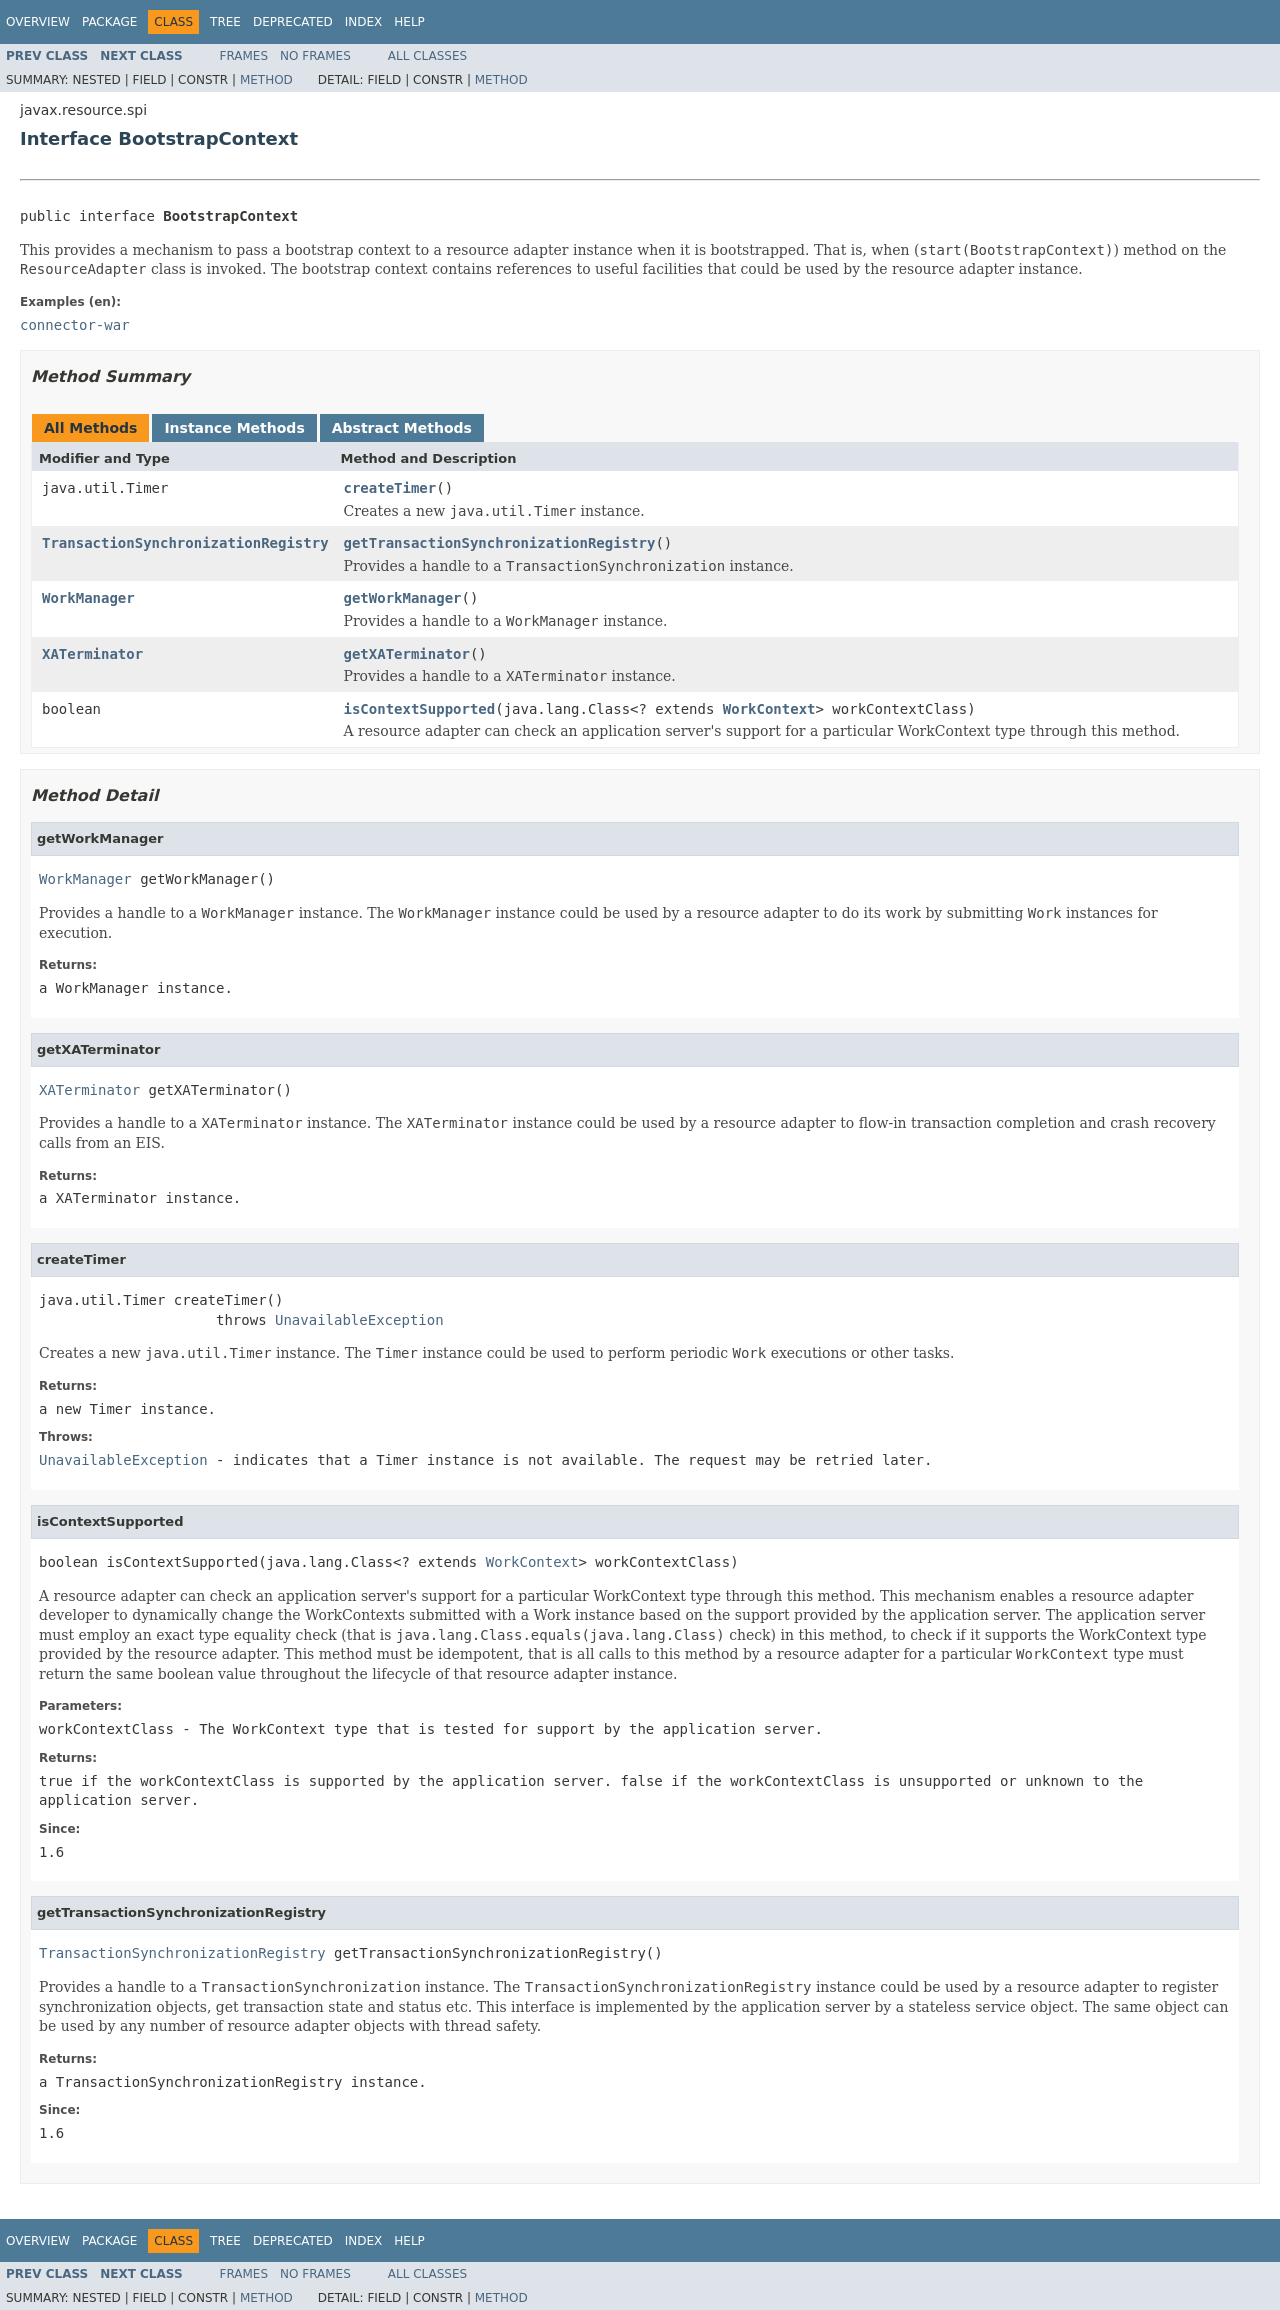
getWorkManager (403, 598)
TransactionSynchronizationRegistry (185, 543)
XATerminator (92, 654)
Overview (38, 22)
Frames (244, 56)
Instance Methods (234, 428)
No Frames (315, 56)
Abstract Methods (402, 428)
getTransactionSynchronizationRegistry (500, 543)
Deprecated (293, 22)
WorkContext (769, 709)
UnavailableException (359, 1320)
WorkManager (88, 598)
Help (409, 22)
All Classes (427, 56)
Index (364, 22)
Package (109, 22)
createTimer (390, 488)
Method (266, 80)
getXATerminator (407, 654)
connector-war (75, 325)
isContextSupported (420, 709)
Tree (225, 22)
